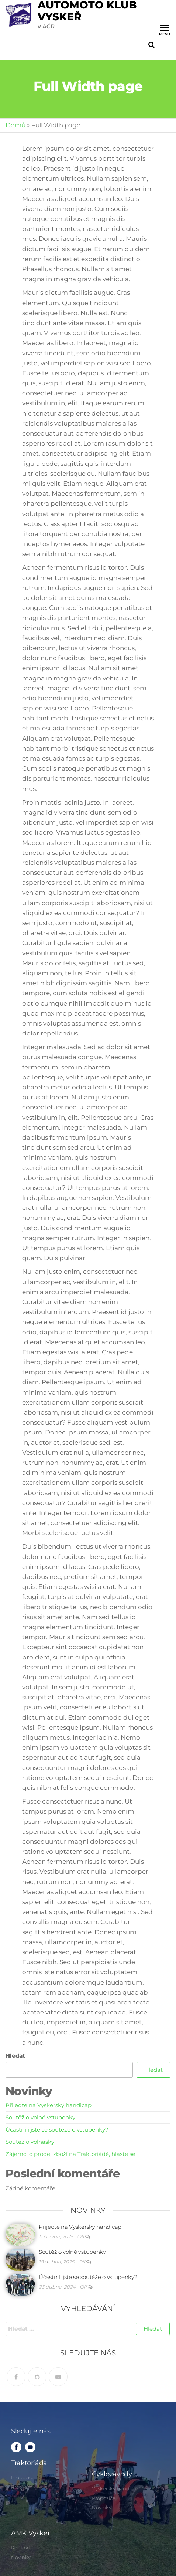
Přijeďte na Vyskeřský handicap (49, 2105)
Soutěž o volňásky (30, 2141)
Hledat (15, 2055)
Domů (15, 125)
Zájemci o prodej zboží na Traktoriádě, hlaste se (70, 2153)
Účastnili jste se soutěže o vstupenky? (57, 2129)
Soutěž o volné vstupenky (40, 2117)
